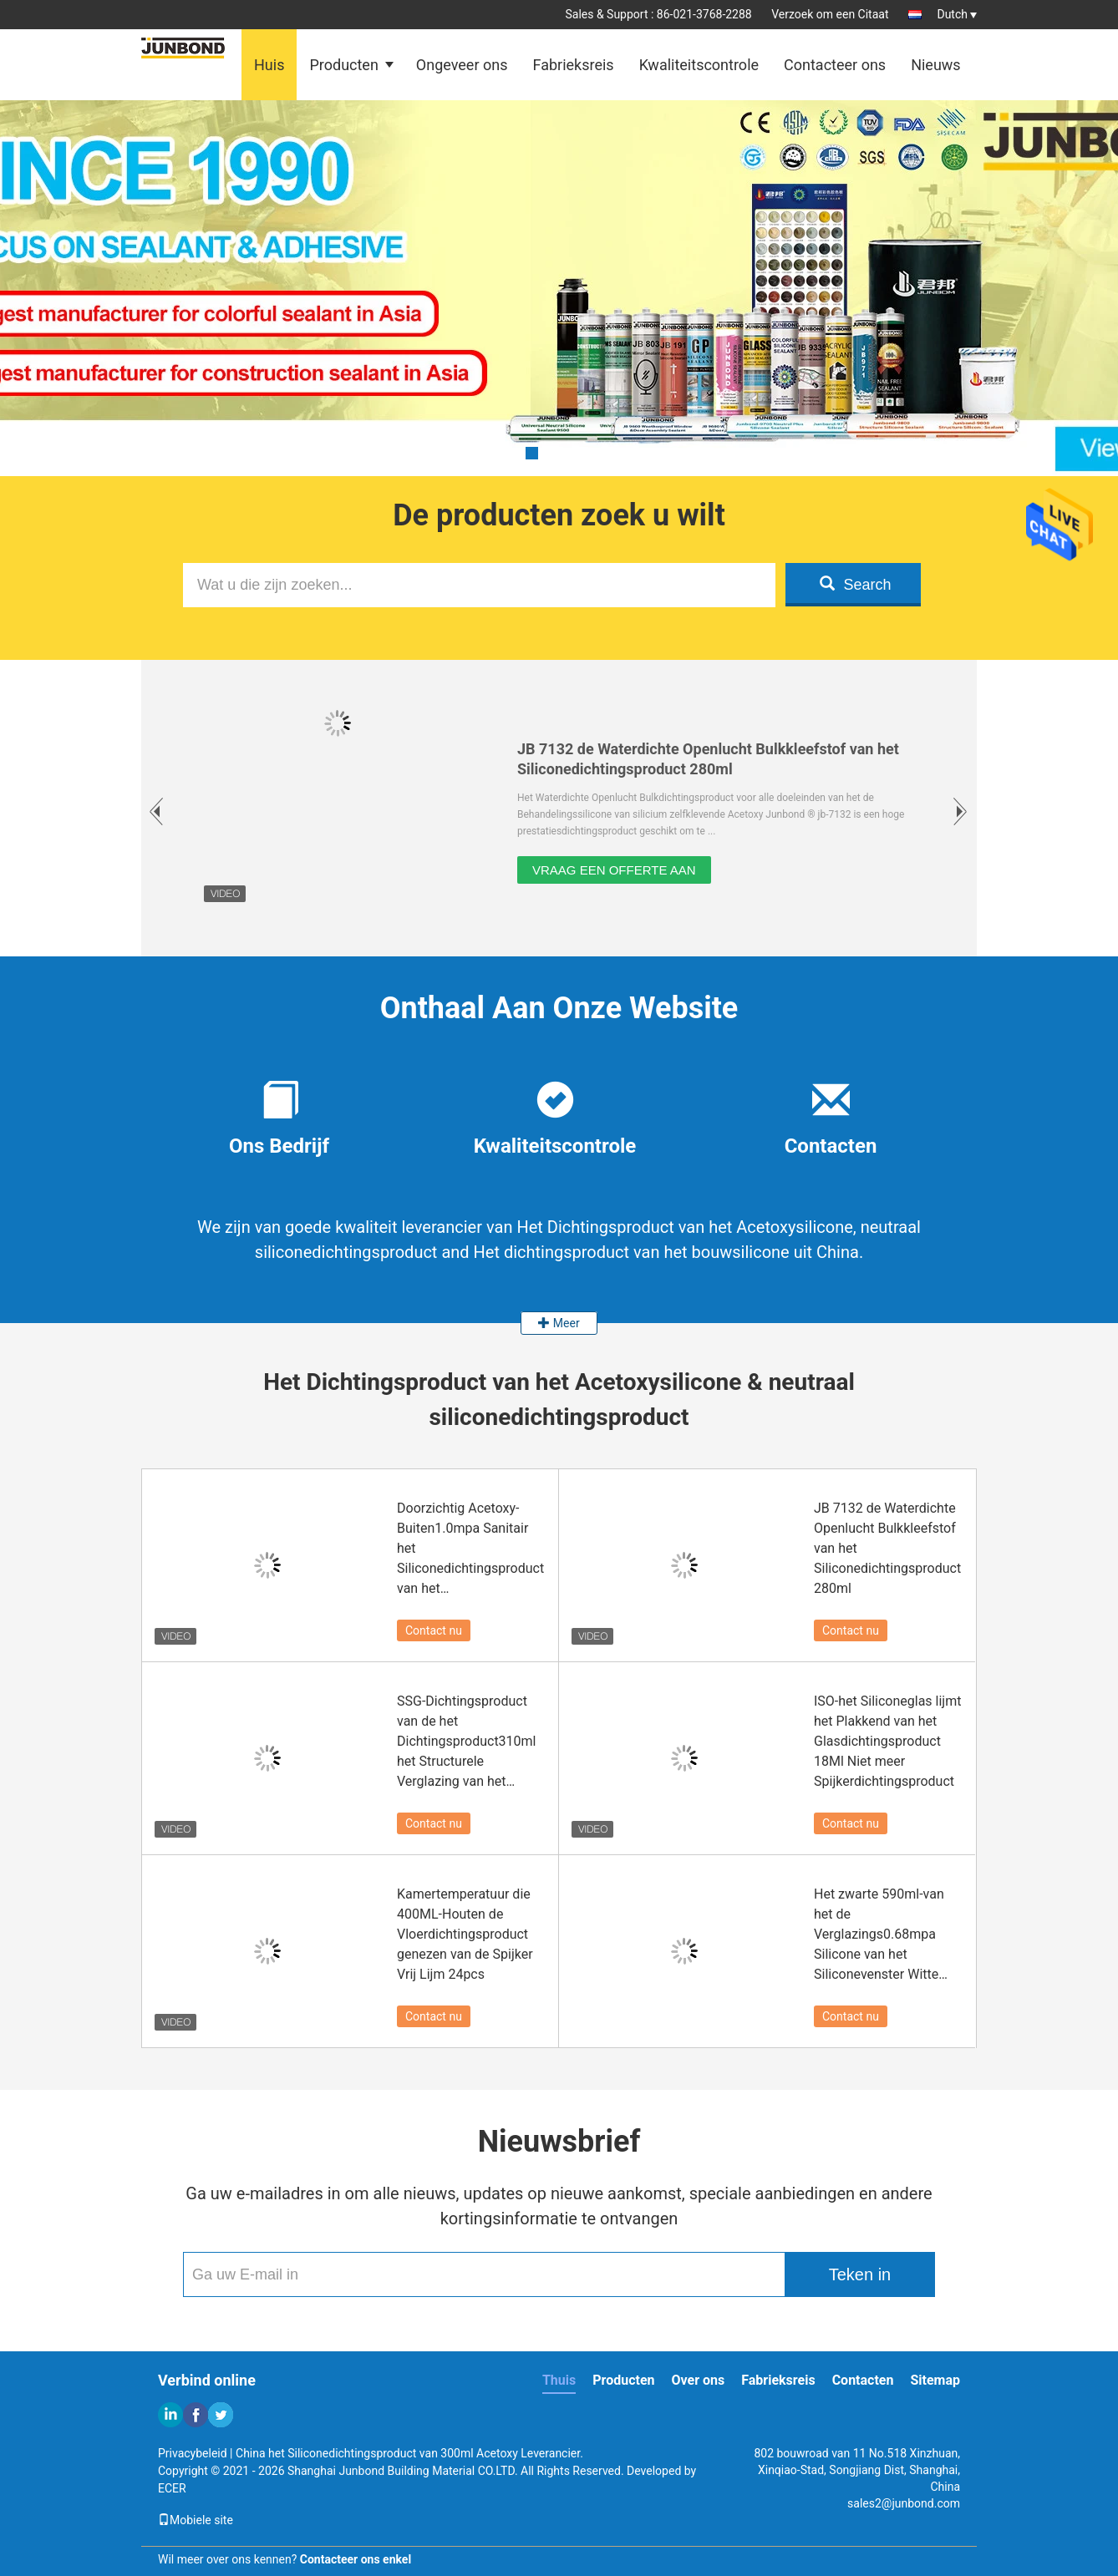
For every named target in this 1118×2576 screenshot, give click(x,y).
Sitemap (935, 2380)
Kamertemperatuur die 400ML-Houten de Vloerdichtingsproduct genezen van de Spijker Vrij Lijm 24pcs (465, 1934)
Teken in (860, 2274)
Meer (558, 1323)
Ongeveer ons (462, 65)
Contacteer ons (835, 65)
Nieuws (936, 65)
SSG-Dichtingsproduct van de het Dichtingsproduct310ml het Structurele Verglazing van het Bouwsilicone (466, 1742)
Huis (269, 65)
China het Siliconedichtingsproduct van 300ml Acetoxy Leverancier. (409, 2453)
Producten (343, 65)
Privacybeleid (192, 2453)
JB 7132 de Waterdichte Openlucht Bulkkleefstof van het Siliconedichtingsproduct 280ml (887, 1548)
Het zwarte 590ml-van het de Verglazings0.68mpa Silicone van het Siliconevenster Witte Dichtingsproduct (879, 1935)
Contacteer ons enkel (355, 2559)
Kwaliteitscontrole (699, 65)
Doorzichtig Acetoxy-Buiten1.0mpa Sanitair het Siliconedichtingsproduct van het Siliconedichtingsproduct (470, 1549)
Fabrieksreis (572, 65)
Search (855, 584)
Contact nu (433, 1630)
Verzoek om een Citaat (829, 14)
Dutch (957, 14)
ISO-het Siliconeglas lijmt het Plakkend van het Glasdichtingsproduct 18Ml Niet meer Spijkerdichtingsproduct (887, 1741)
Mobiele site (195, 2520)
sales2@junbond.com (903, 2503)
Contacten (863, 2380)
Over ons (698, 2380)
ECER (172, 2488)
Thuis (559, 2380)
